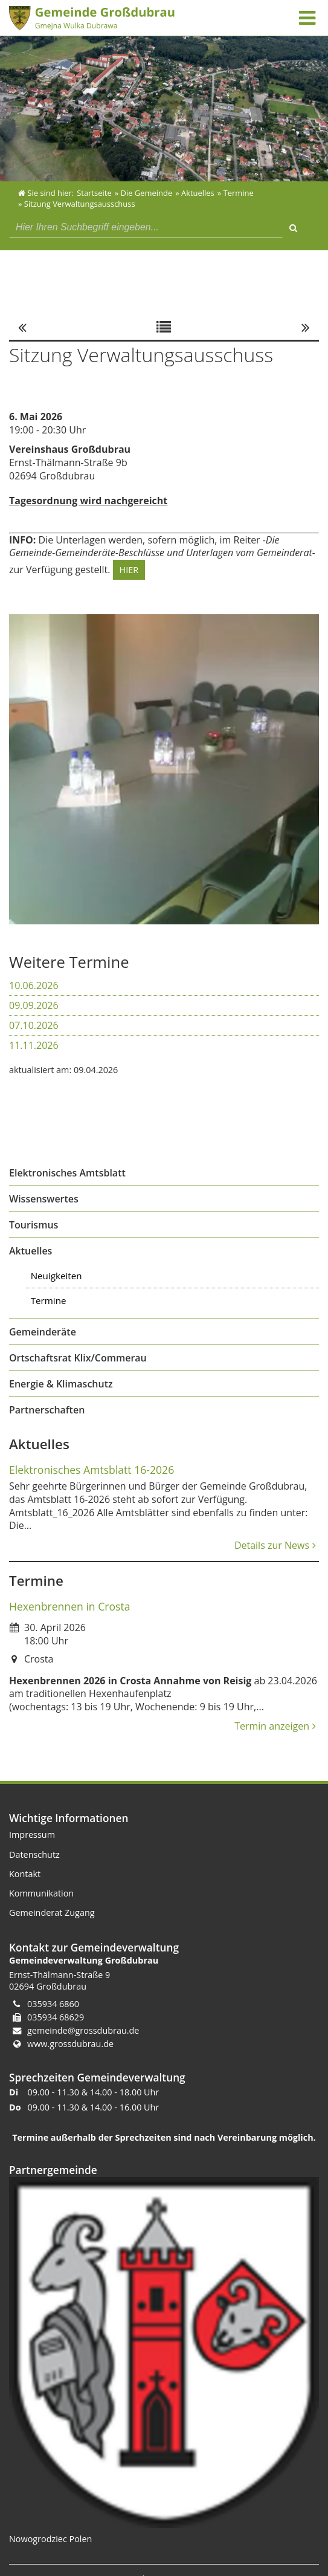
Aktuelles (30, 1250)
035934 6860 (53, 2004)
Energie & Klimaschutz (61, 1383)
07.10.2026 (34, 1025)
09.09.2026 (34, 1005)
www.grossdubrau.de (70, 2043)
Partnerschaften (47, 1409)
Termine (48, 1300)
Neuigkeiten (56, 1276)
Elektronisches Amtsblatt (67, 1172)
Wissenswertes (44, 1198)
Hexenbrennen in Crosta (69, 1606)
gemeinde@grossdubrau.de (83, 2030)
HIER (129, 570)
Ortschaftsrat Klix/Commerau (78, 1357)
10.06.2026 (34, 985)
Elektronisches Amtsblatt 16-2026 (91, 1469)
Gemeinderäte (42, 1331)
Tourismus (33, 1224)
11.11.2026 (34, 1045)
